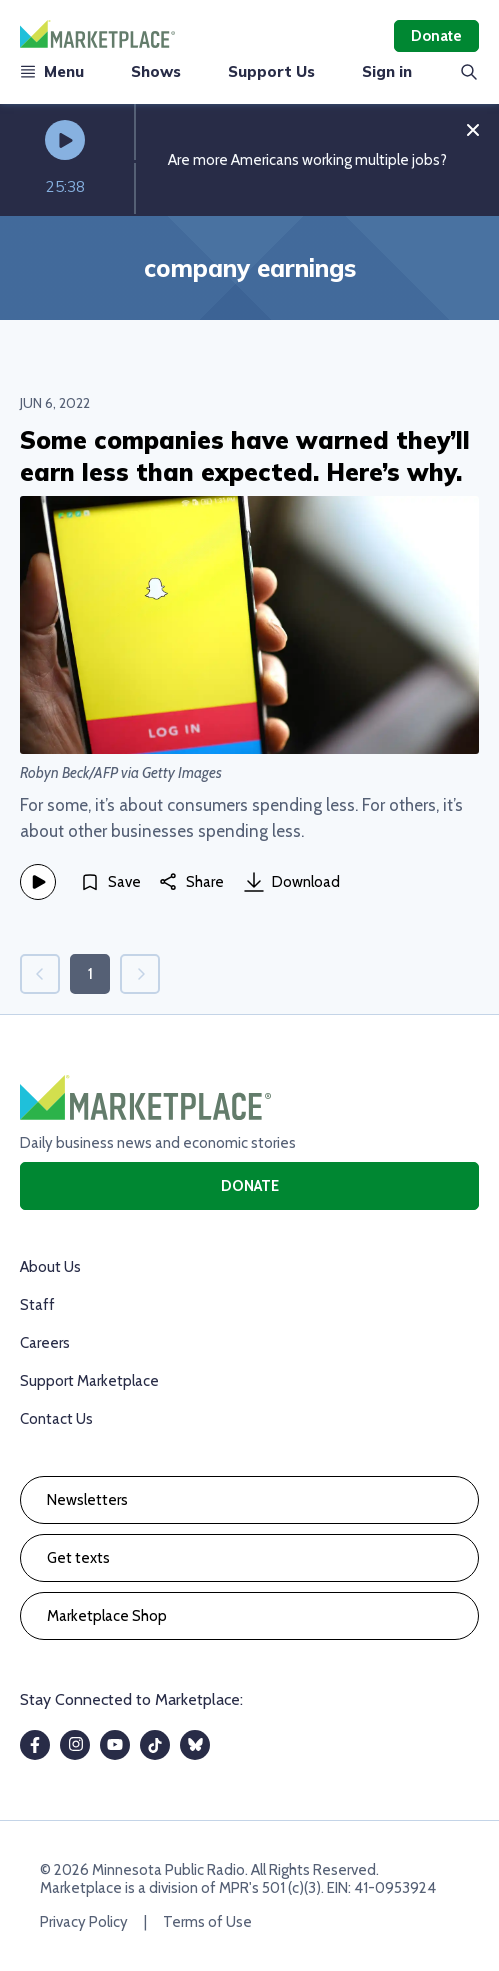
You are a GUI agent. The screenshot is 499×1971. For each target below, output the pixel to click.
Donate (436, 36)
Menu (52, 71)
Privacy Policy (84, 1922)
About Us (50, 1267)
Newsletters (87, 1500)
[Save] (110, 882)
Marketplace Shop (107, 1616)
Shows (156, 71)
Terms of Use (207, 1922)
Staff (37, 1305)
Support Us (271, 71)
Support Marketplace (89, 1381)
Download (292, 882)
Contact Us (56, 1419)
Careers (45, 1343)
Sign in (387, 71)
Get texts (78, 1558)
